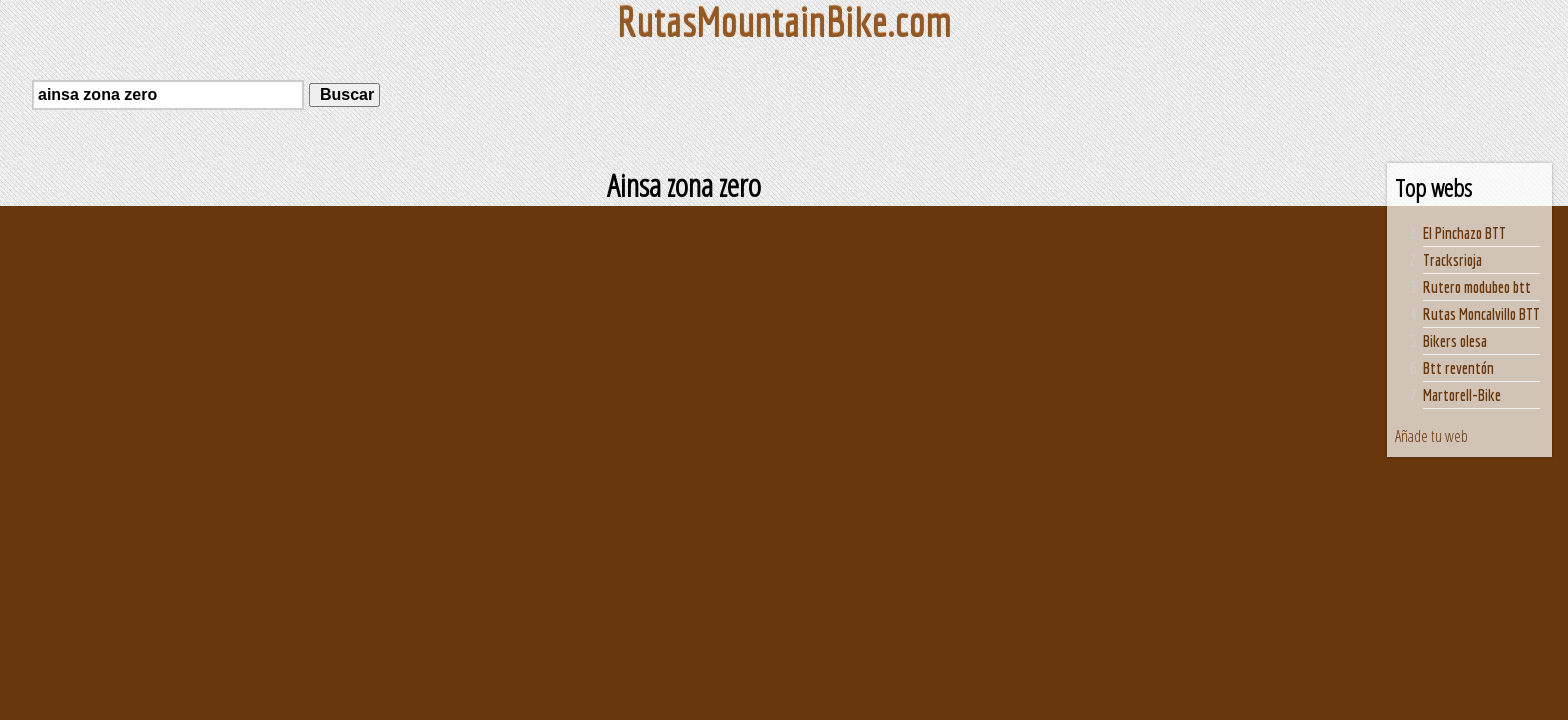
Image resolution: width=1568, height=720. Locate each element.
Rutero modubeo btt (1477, 287)
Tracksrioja (1452, 260)
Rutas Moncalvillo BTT (1481, 314)
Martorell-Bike (1462, 395)
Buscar (344, 94)
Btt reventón (1458, 368)
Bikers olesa (1455, 341)
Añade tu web (1431, 436)
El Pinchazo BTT (1464, 233)
